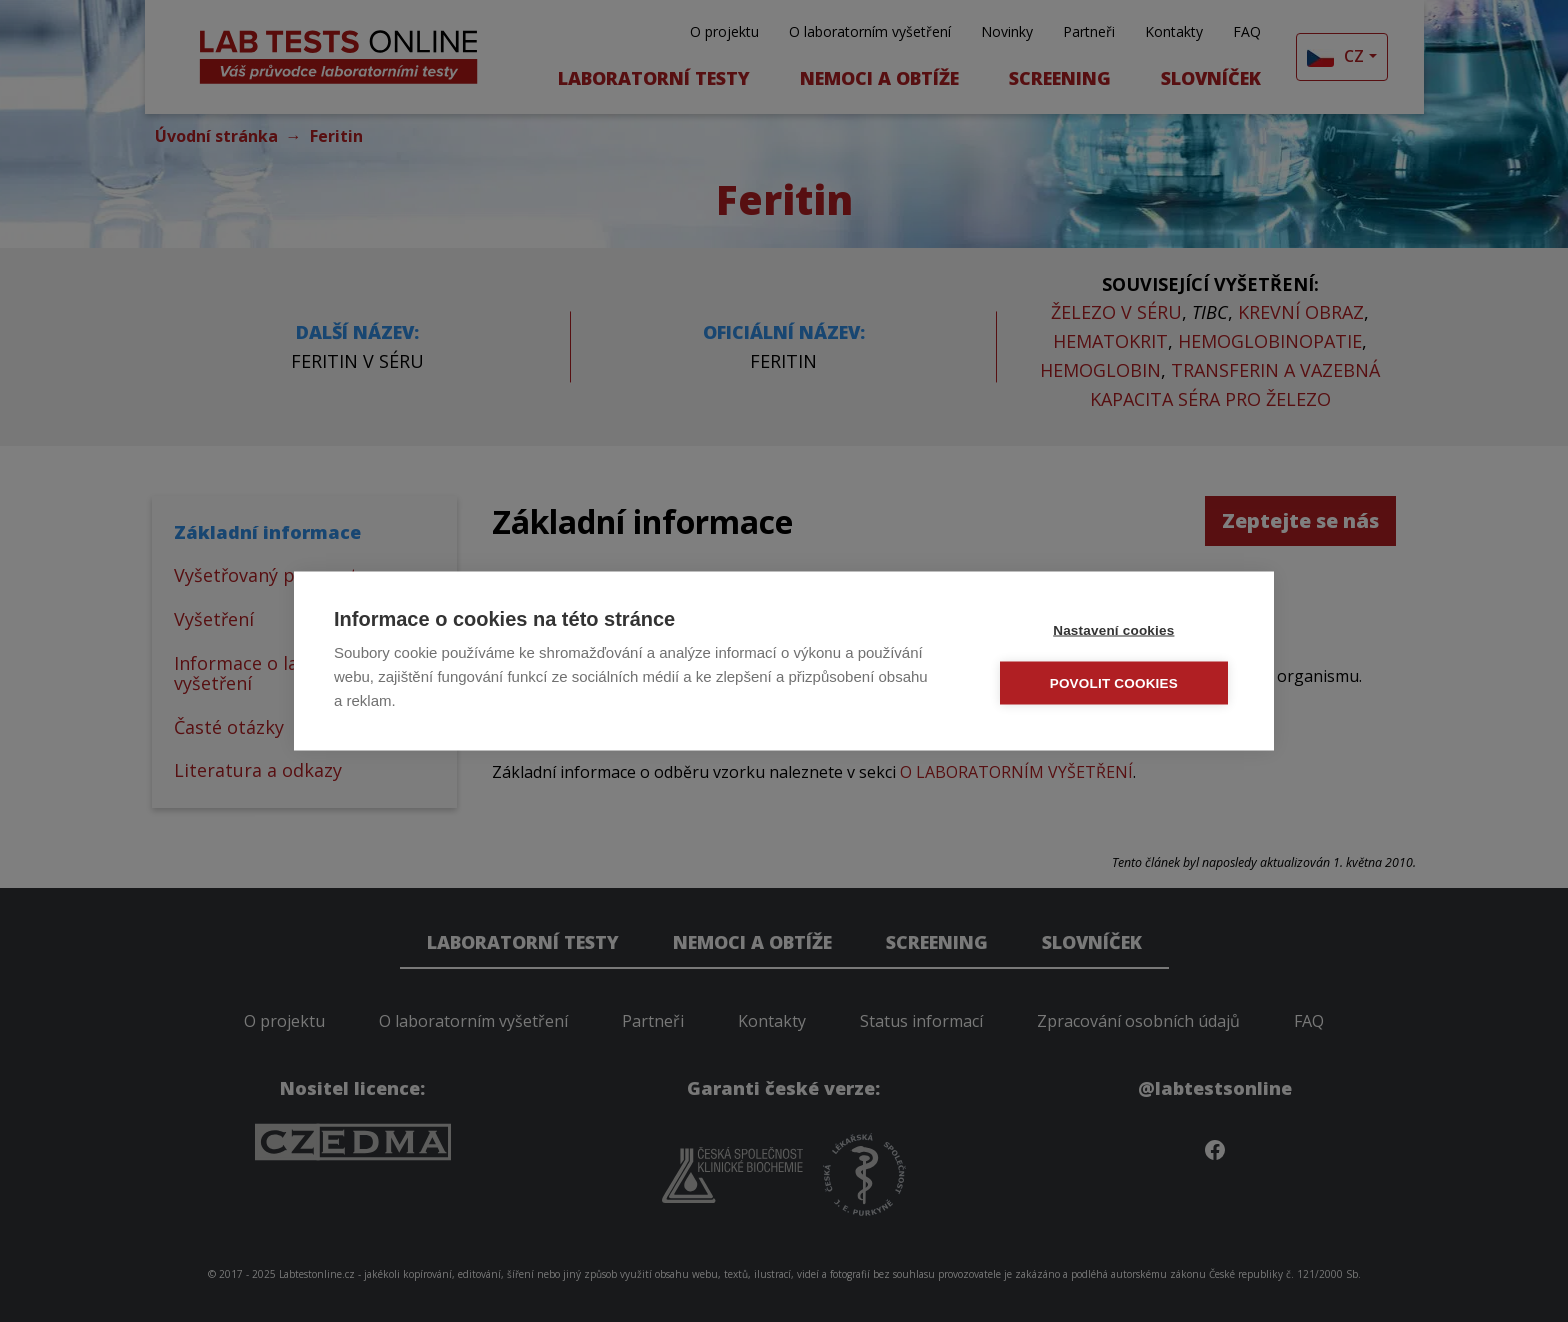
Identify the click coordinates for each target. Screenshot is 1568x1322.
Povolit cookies (1115, 682)
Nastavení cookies (1114, 629)
